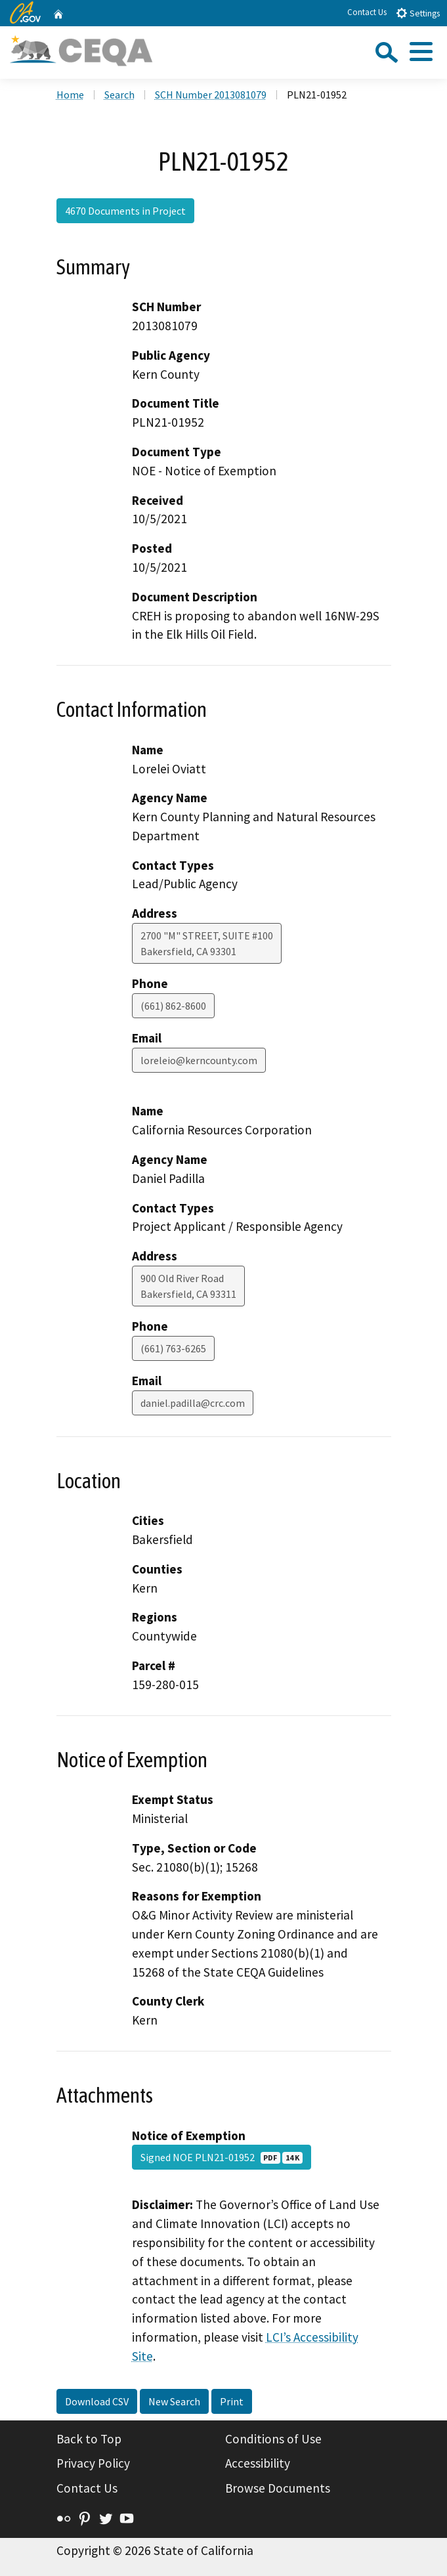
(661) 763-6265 (173, 1348)
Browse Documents (277, 2488)
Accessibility (257, 2463)
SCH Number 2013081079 (210, 94)
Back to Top (88, 2439)
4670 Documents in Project (125, 210)
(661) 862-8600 (173, 1005)
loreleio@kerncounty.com (198, 1060)
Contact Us (367, 12)
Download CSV (97, 2401)
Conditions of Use (273, 2439)
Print (232, 2401)
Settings (418, 13)
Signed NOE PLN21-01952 (221, 2157)
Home (70, 94)
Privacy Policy (93, 2463)
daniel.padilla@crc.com (192, 1402)
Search (119, 94)
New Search (174, 2401)
